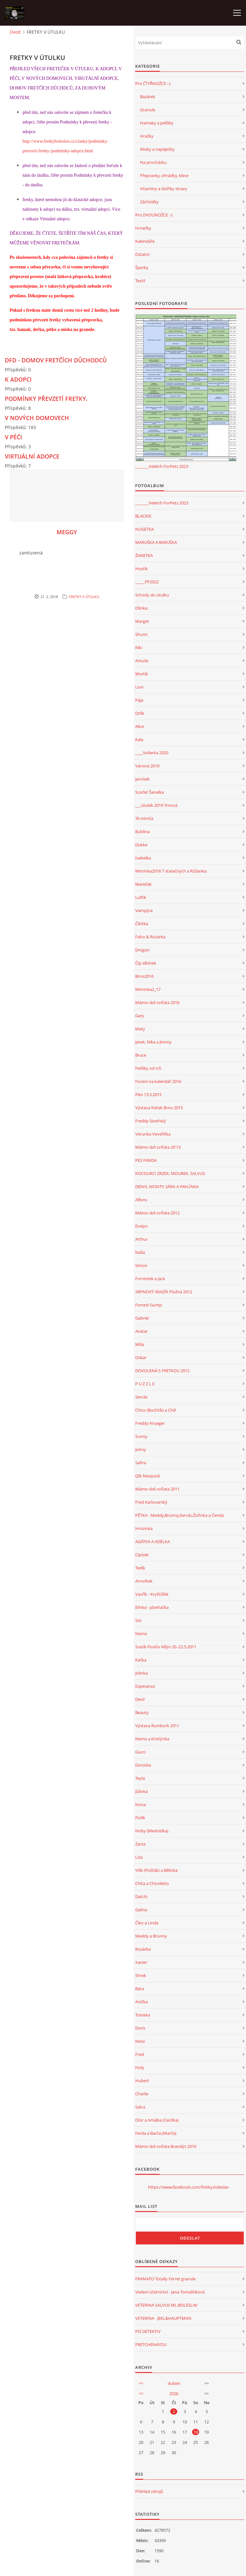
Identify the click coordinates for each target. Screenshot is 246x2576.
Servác (141, 1397)
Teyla (140, 1778)
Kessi (140, 2041)
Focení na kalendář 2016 (158, 1081)
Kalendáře (144, 241)
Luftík (140, 897)
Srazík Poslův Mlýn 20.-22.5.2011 (165, 1647)
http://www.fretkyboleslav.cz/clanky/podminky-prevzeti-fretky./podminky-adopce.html (65, 146)
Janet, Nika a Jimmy (153, 1042)
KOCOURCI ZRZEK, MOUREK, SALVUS (170, 1173)
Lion (139, 687)
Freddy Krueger (150, 1423)
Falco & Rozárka (150, 937)
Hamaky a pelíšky (156, 123)
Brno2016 (144, 976)
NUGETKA (144, 529)
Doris (140, 2028)
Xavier (141, 1962)
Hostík (141, 568)
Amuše (141, 660)
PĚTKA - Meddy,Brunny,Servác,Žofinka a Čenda (179, 1515)
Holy (139, 2067)
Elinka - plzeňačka (152, 1607)
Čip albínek (145, 963)
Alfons (141, 1200)
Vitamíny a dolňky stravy (163, 188)
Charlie (141, 2094)
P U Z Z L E (144, 1384)
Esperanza (145, 1686)
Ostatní (142, 254)
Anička (141, 2002)
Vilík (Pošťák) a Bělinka (156, 1870)
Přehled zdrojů (149, 2491)
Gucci (140, 1752)
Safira (140, 1462)
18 (195, 2432)
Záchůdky (149, 202)
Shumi (141, 634)
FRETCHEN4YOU (150, 2344)
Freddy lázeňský (150, 1121)
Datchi (141, 1896)
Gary (139, 1015)
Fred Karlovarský (151, 1502)
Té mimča (144, 818)
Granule (147, 110)
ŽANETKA (144, 555)
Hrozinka (144, 1528)
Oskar (140, 1357)
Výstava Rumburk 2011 (157, 1725)
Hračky (147, 136)
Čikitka (141, 923)
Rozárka (143, 1949)
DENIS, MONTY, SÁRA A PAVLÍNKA (167, 1186)
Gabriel (142, 1318)
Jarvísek (142, 779)
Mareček (143, 884)
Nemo (141, 1633)
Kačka (140, 1660)
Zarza (140, 1844)
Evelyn (141, 1226)
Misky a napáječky (157, 149)
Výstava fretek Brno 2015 (159, 1108)
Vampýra (144, 910)
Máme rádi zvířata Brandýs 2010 (165, 2146)
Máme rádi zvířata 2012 (157, 1213)
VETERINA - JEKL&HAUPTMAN (163, 2318)
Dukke (141, 845)
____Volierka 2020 (151, 753)
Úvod (15, 32)
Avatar (141, 1331)
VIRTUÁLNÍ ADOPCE (32, 456)
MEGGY (67, 532)
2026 (173, 2393)
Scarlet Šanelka (149, 792)
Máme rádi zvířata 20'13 (157, 1147)
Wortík (141, 674)
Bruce (140, 1055)
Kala (139, 739)
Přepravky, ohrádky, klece (164, 175)
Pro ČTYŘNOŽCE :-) (153, 83)
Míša (139, 1344)
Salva (140, 2107)
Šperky (141, 267)
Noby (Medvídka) (151, 1831)
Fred (139, 2054)
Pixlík (140, 1817)
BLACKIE (143, 516)
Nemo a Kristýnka (152, 1739)
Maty (140, 1029)
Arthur (141, 1239)
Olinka (141, 608)
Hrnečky (143, 228)
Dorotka (143, 1765)
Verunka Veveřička (153, 1134)
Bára (139, 1988)
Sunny (141, 1436)
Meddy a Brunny (151, 1936)
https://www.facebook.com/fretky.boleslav (188, 2187)
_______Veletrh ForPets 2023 (161, 466)
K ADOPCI (18, 379)
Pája (139, 700)
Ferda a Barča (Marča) (155, 2133)
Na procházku (153, 162)
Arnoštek (144, 1581)
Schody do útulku (152, 595)
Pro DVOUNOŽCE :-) (153, 215)
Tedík (140, 1568)
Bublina (142, 831)
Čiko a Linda (146, 1923)
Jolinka (141, 1673)
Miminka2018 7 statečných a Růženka (170, 871)
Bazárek (147, 96)
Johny (140, 1449)
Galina (141, 1910)
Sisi (138, 1620)
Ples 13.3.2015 (148, 1094)
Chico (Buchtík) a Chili (155, 1410)
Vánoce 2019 (147, 766)
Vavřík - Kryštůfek (152, 1594)
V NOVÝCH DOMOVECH (37, 418)
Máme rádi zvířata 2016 (157, 1002)
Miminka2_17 (148, 989)
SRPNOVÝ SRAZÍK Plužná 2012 (163, 1292)
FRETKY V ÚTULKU (84, 596)
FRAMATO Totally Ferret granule (165, 2279)
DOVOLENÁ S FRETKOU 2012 (162, 1370)
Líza (139, 1857)
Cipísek (142, 1555)
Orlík (139, 713)
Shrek (140, 1975)
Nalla (140, 1252)
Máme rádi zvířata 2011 (157, 1489)
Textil (140, 280)
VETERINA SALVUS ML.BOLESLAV (166, 2305)
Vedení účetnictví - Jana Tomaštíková (170, 2292)
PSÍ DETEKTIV (148, 2331)
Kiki (138, 647)
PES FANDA (146, 1160)
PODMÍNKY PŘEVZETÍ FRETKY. (46, 398)
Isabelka (143, 858)
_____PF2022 (147, 582)
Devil (140, 1699)
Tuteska (142, 2015)
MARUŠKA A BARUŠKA (156, 542)
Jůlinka (141, 1791)
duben (174, 2383)
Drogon (142, 950)
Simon (141, 1265)
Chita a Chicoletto (152, 1883)
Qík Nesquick (147, 1476)
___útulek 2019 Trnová (156, 805)
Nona (140, 1804)
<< (141, 2383)
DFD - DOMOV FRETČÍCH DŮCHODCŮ (56, 360)
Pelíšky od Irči (148, 1068)
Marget (142, 621)
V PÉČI (13, 437)
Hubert (142, 2080)
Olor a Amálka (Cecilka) (157, 2120)
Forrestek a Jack (150, 1278)
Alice (139, 726)
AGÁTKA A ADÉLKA (152, 1541)
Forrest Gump (148, 1305)
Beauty (142, 1712)
